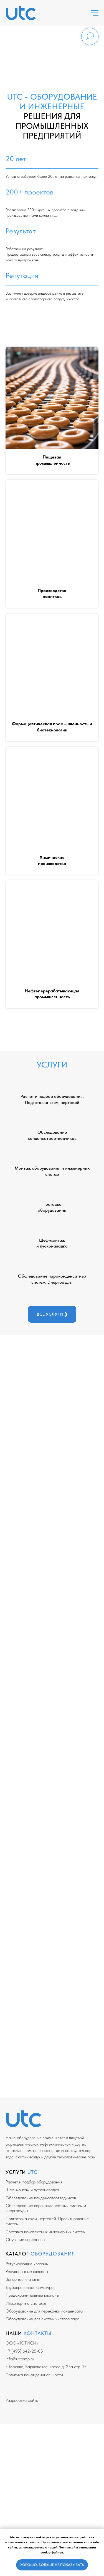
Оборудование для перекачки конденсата (44, 2311)
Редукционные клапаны (27, 2271)
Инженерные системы (26, 2303)
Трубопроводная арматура (30, 2287)
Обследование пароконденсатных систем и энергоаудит (46, 2208)
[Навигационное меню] (94, 13)
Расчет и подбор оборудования (34, 2182)
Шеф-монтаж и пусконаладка (32, 2189)
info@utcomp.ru (20, 2358)
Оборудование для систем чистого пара (42, 2318)
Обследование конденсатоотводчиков (41, 2197)
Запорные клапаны (23, 2279)
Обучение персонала (25, 2239)
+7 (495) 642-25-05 (24, 2351)
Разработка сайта (22, 2400)
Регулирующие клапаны (27, 2263)
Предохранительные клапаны (32, 2295)
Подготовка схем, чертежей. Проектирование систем (47, 2221)
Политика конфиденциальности (34, 2374)
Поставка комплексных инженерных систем (45, 2231)
